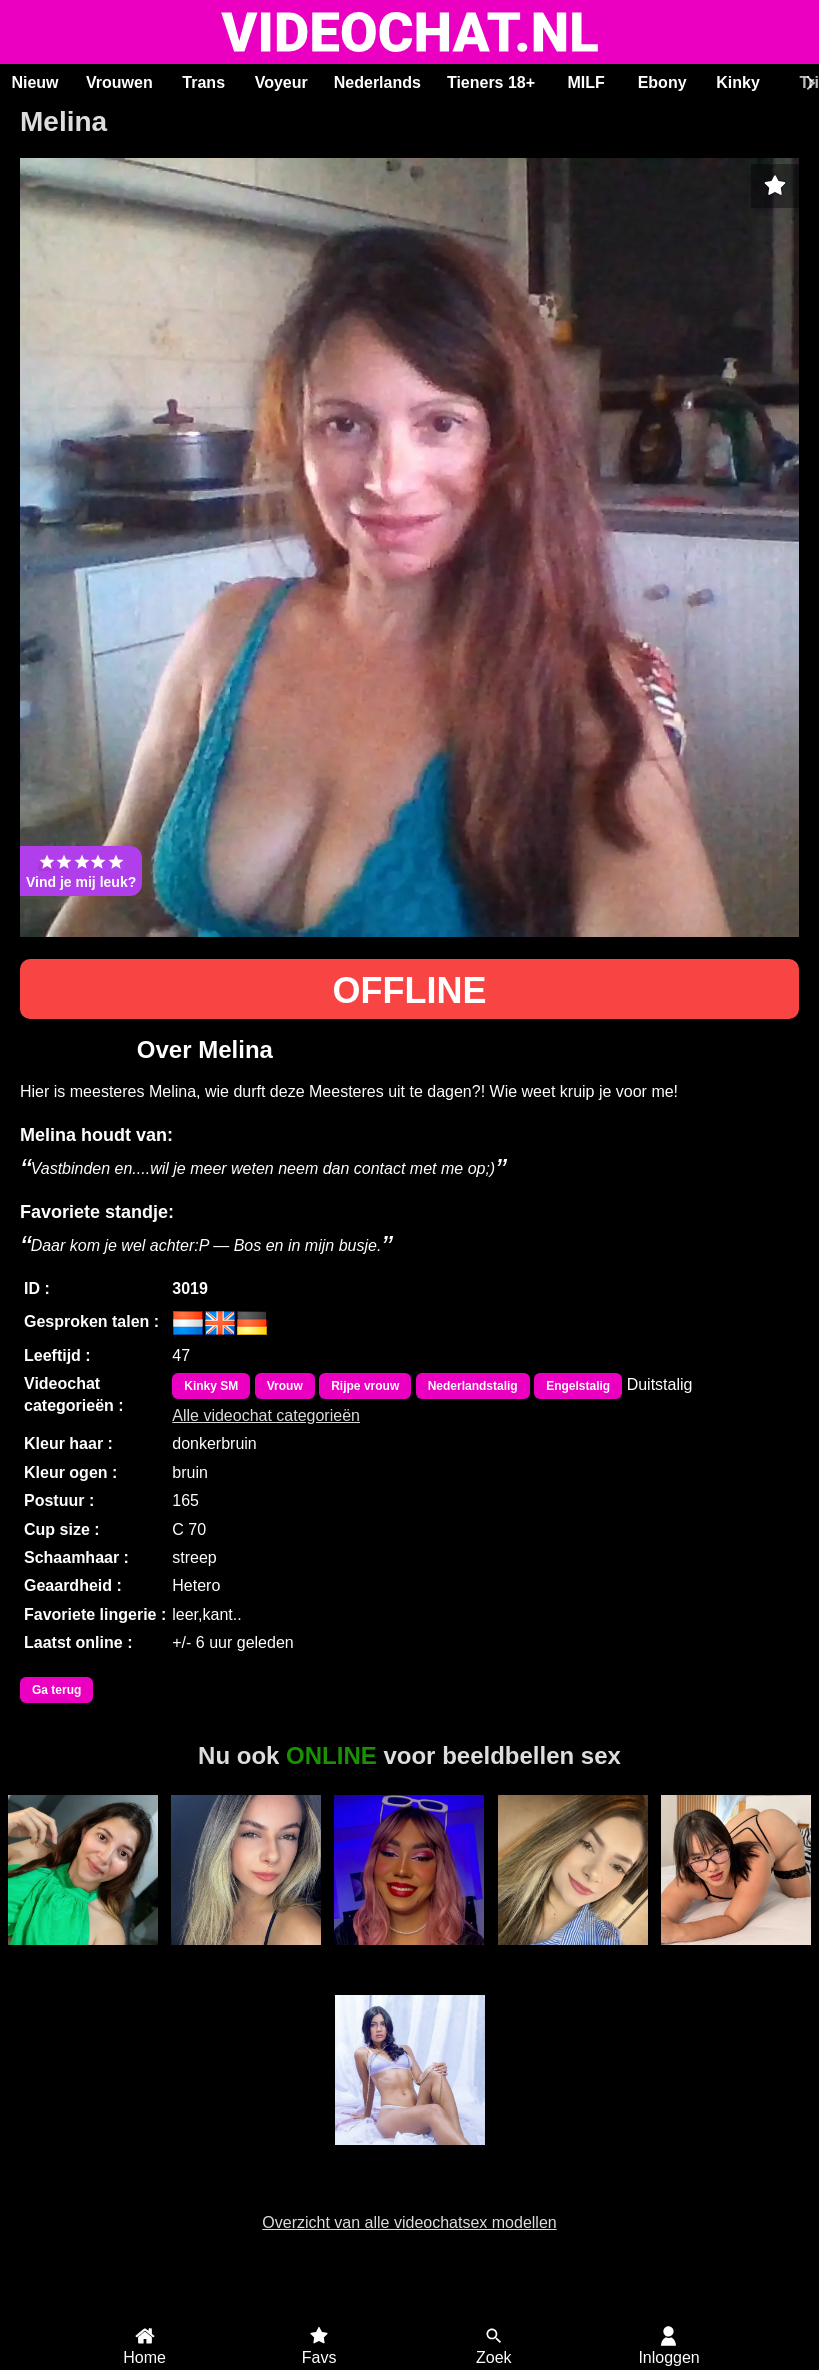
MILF (585, 82)
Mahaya (246, 1956)
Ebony (662, 82)
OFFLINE (410, 990)
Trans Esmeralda (409, 1965)
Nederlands (377, 82)
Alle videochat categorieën (266, 1415)
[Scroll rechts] (808, 83)
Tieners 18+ (491, 82)
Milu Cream (83, 1956)
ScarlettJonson (409, 2156)
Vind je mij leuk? (81, 871)
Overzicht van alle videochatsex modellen (409, 2222)
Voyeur (281, 82)
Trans (203, 82)
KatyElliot (736, 1956)
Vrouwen (119, 82)
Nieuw (34, 82)
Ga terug (56, 1690)
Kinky (738, 82)
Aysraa (573, 1956)
